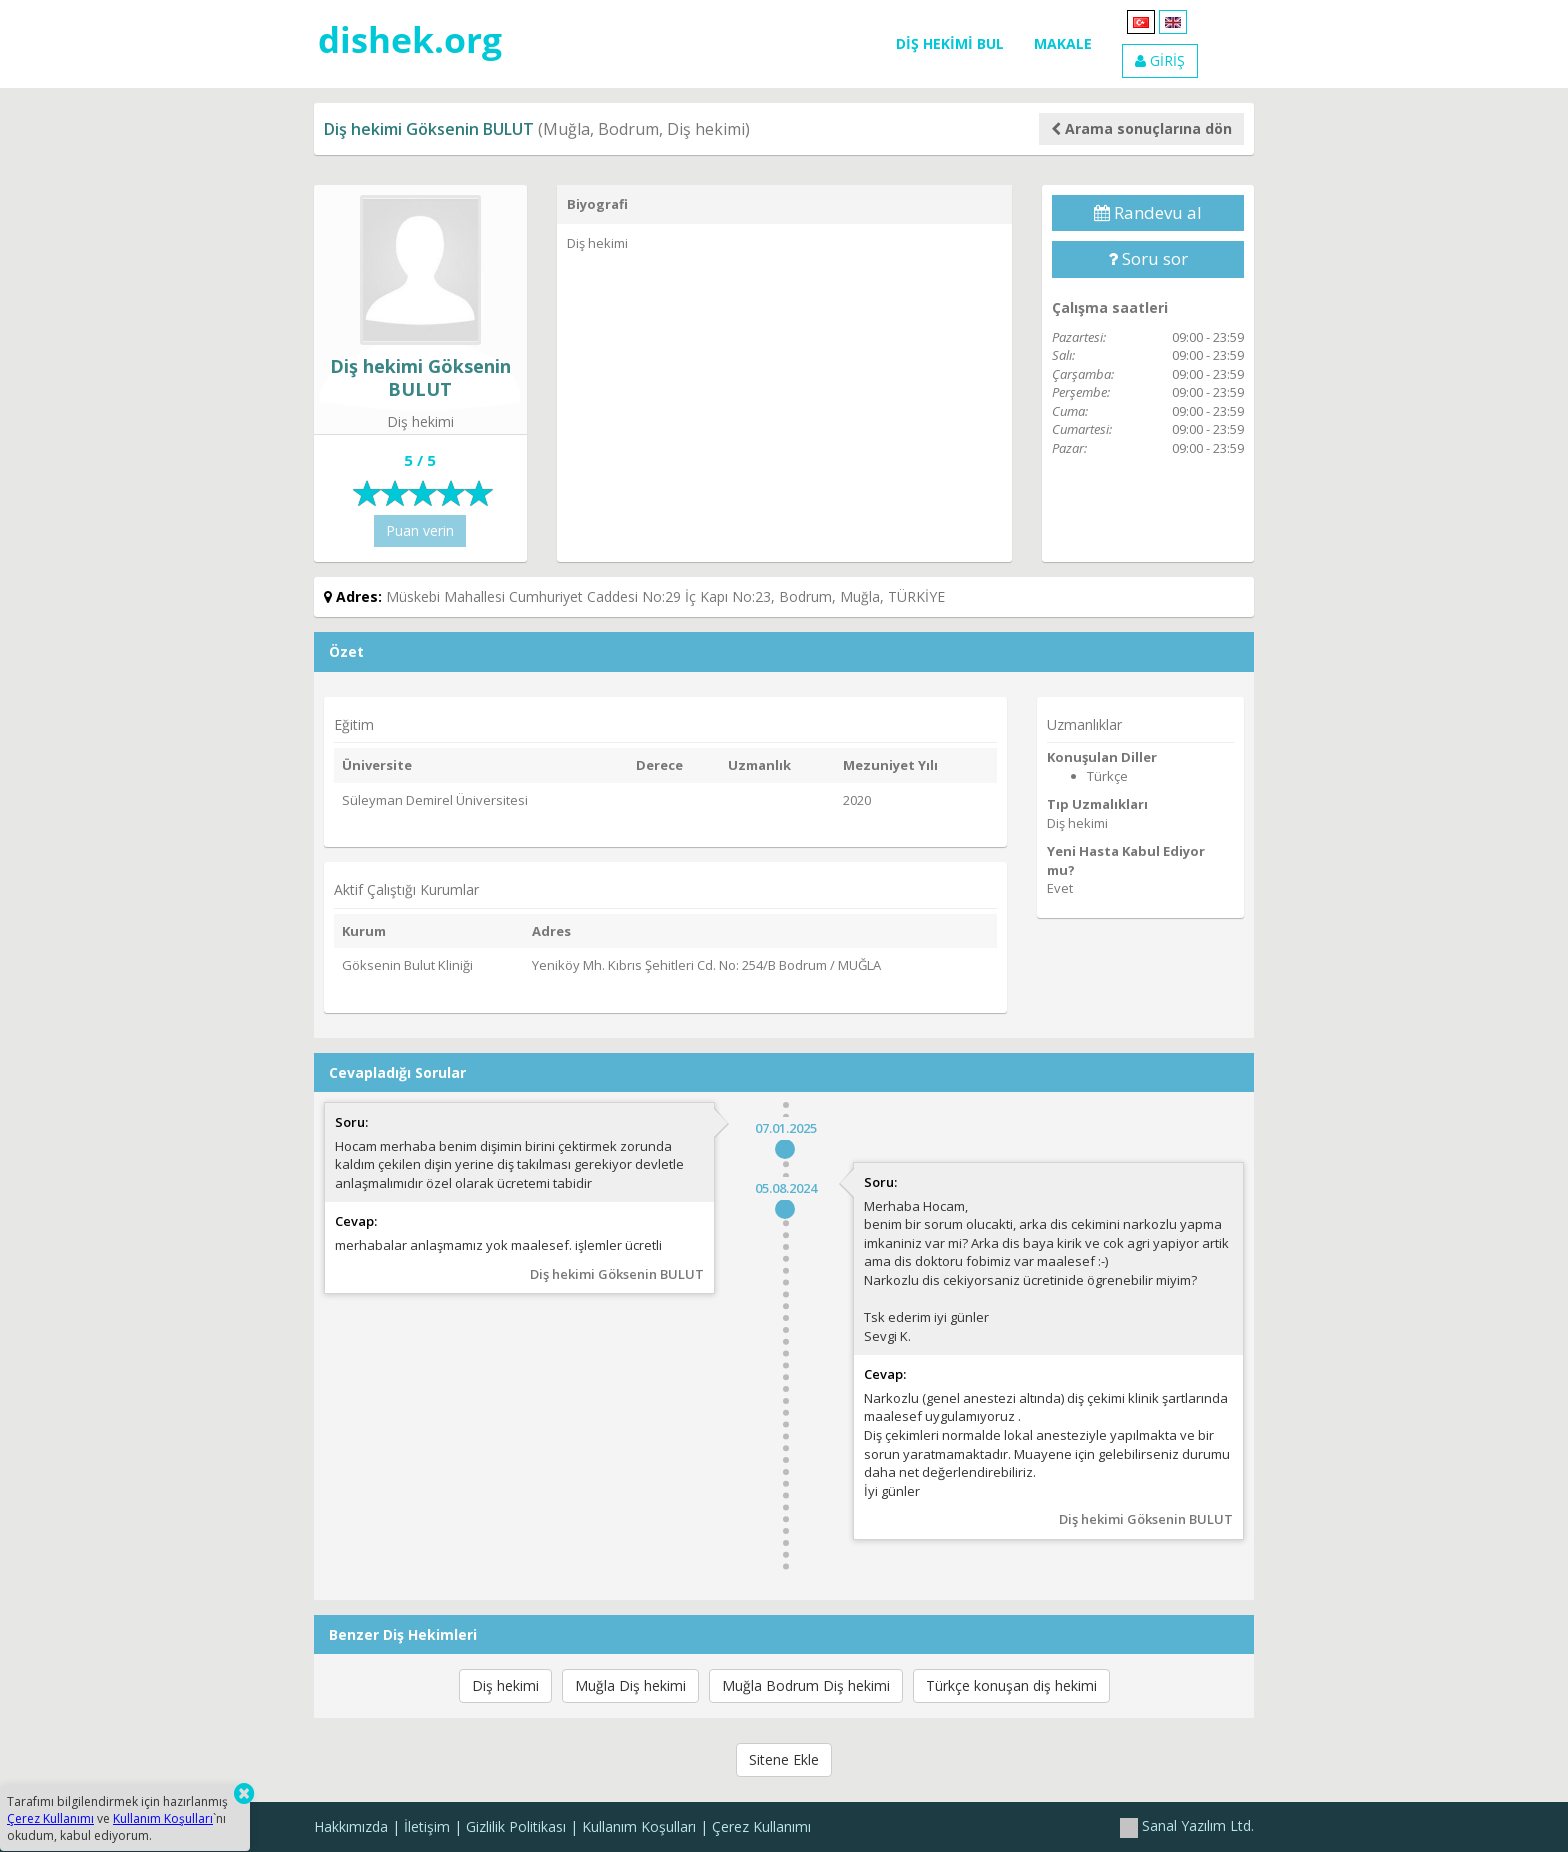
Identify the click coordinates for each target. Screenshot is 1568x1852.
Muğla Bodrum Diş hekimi (806, 1685)
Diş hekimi (505, 1685)
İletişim (427, 1826)
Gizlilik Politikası (516, 1826)
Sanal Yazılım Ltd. (1187, 1825)
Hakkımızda (351, 1826)
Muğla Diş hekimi (630, 1685)
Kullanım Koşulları (639, 1826)
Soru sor (1148, 258)
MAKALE (1063, 43)
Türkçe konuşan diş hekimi (1011, 1685)
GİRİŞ (1160, 60)
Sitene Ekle (784, 1759)
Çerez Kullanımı (761, 1826)
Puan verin (420, 530)
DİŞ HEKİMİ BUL (950, 43)
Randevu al (1148, 212)
